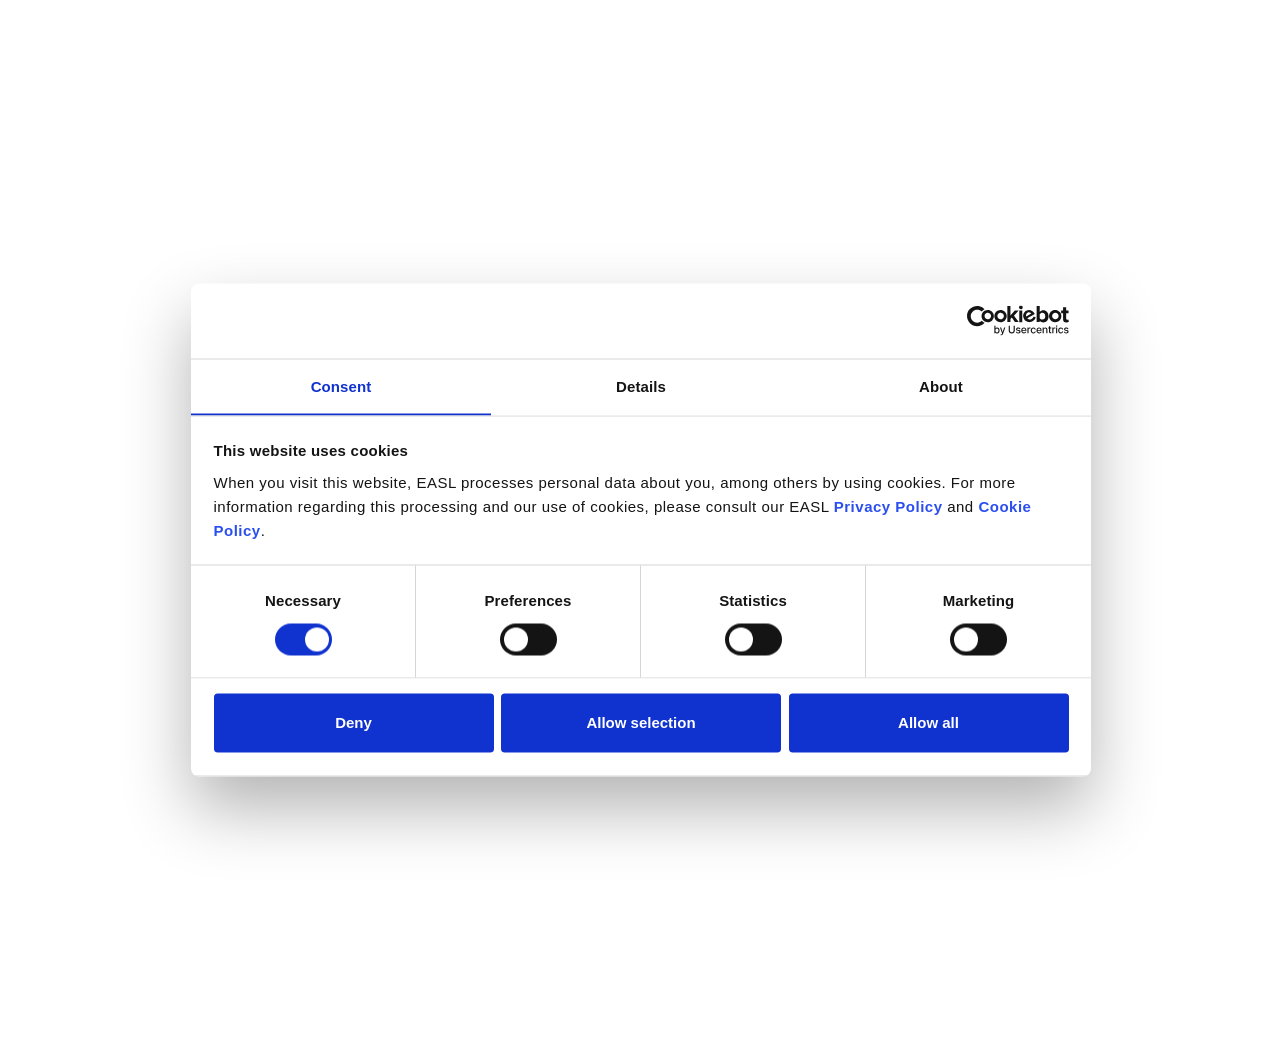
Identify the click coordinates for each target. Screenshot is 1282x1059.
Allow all (928, 722)
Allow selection (640, 722)
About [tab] (941, 385)
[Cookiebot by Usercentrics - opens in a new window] (981, 320)
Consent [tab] (341, 385)
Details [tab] (641, 385)
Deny (353, 722)
